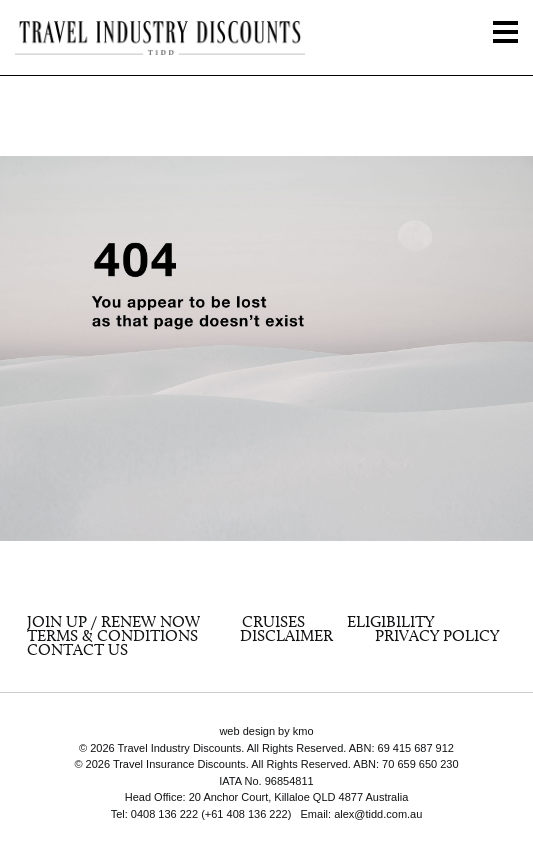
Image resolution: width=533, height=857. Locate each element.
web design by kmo (266, 731)
